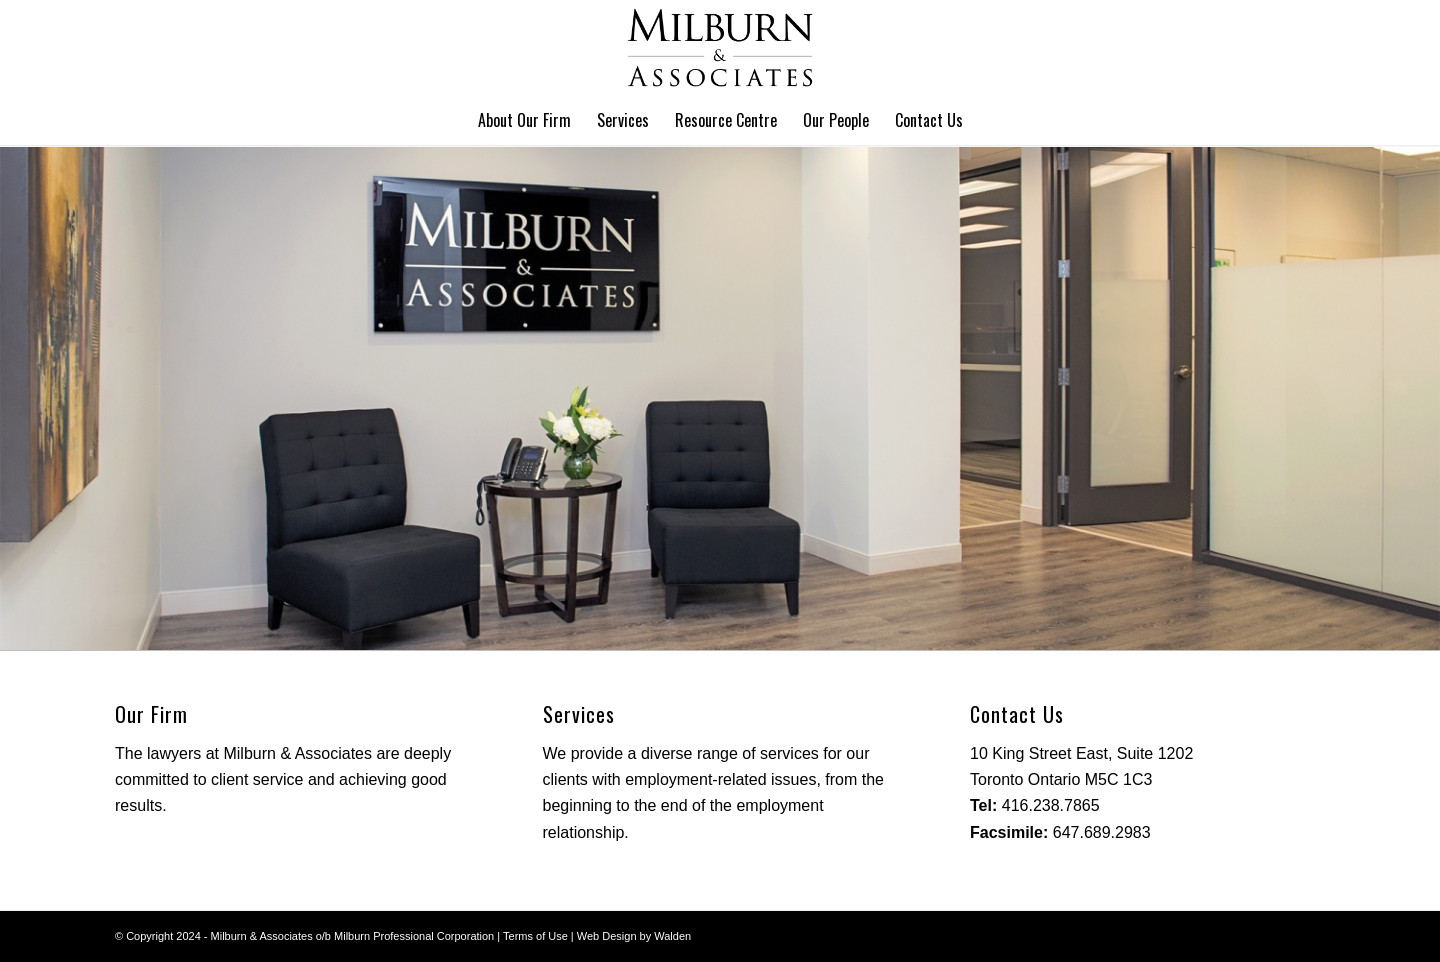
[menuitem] (524, 120)
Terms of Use (535, 936)
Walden (672, 936)
